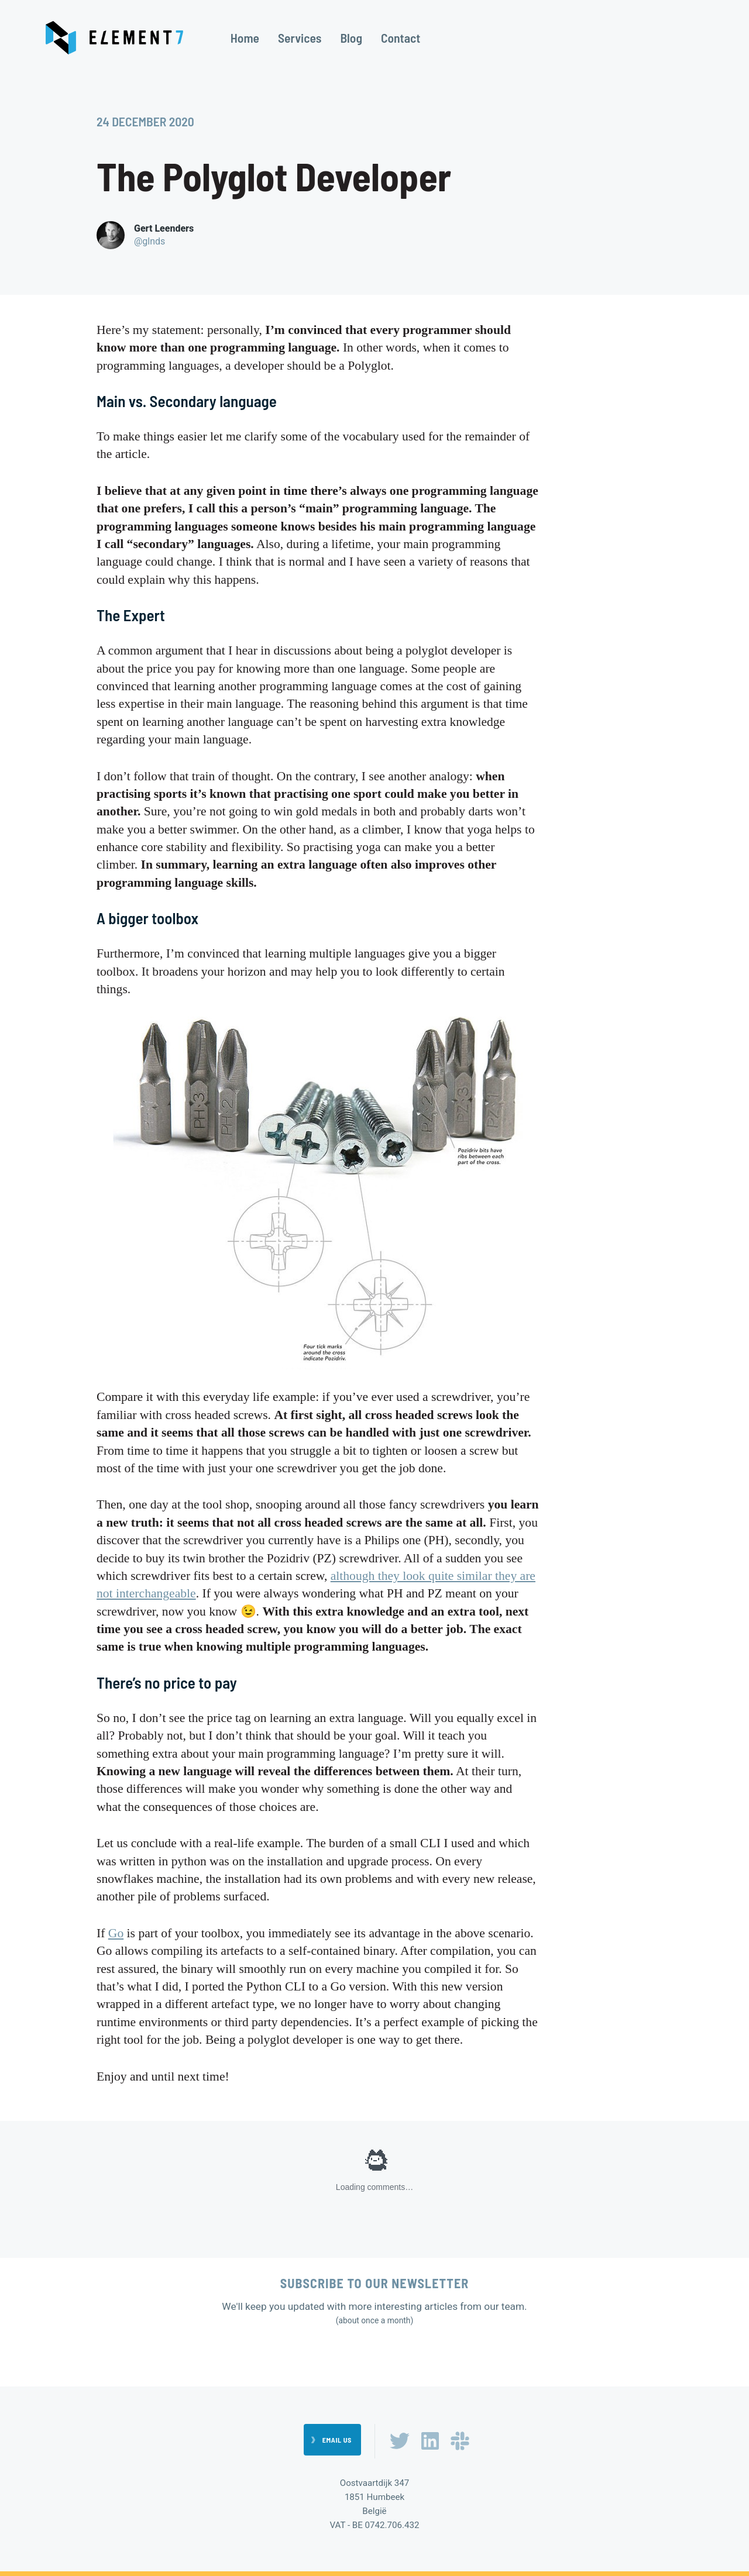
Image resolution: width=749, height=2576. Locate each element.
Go (115, 1933)
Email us (337, 2440)
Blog (351, 37)
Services (299, 37)
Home (245, 37)
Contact (400, 37)
